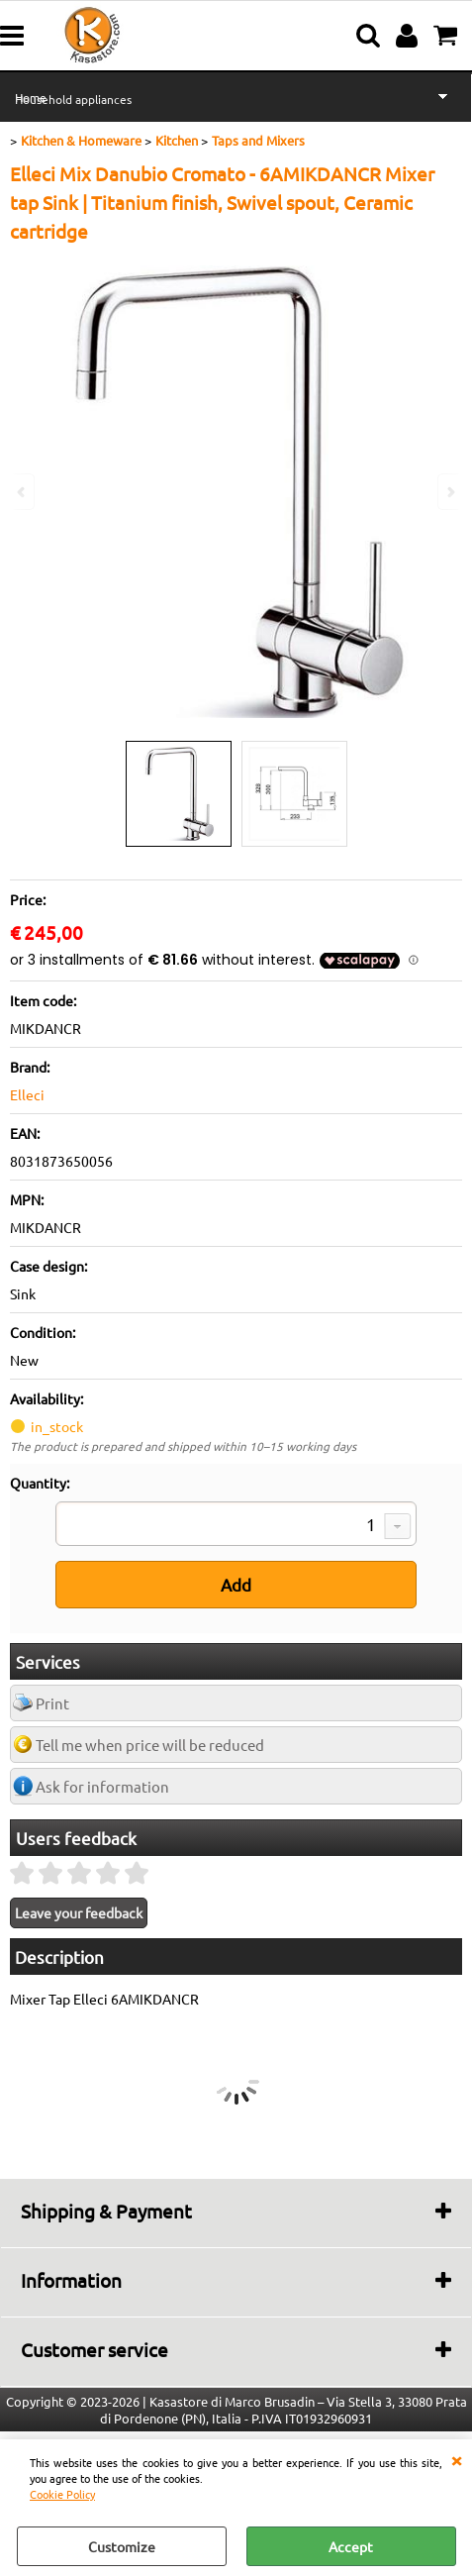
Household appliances (73, 99)
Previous (23, 491)
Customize (121, 2546)
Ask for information (102, 1786)
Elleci (27, 1094)
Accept (351, 2546)
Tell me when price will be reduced (150, 1744)
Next (449, 491)
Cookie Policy (62, 2494)
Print (52, 1703)
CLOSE (456, 2459)
